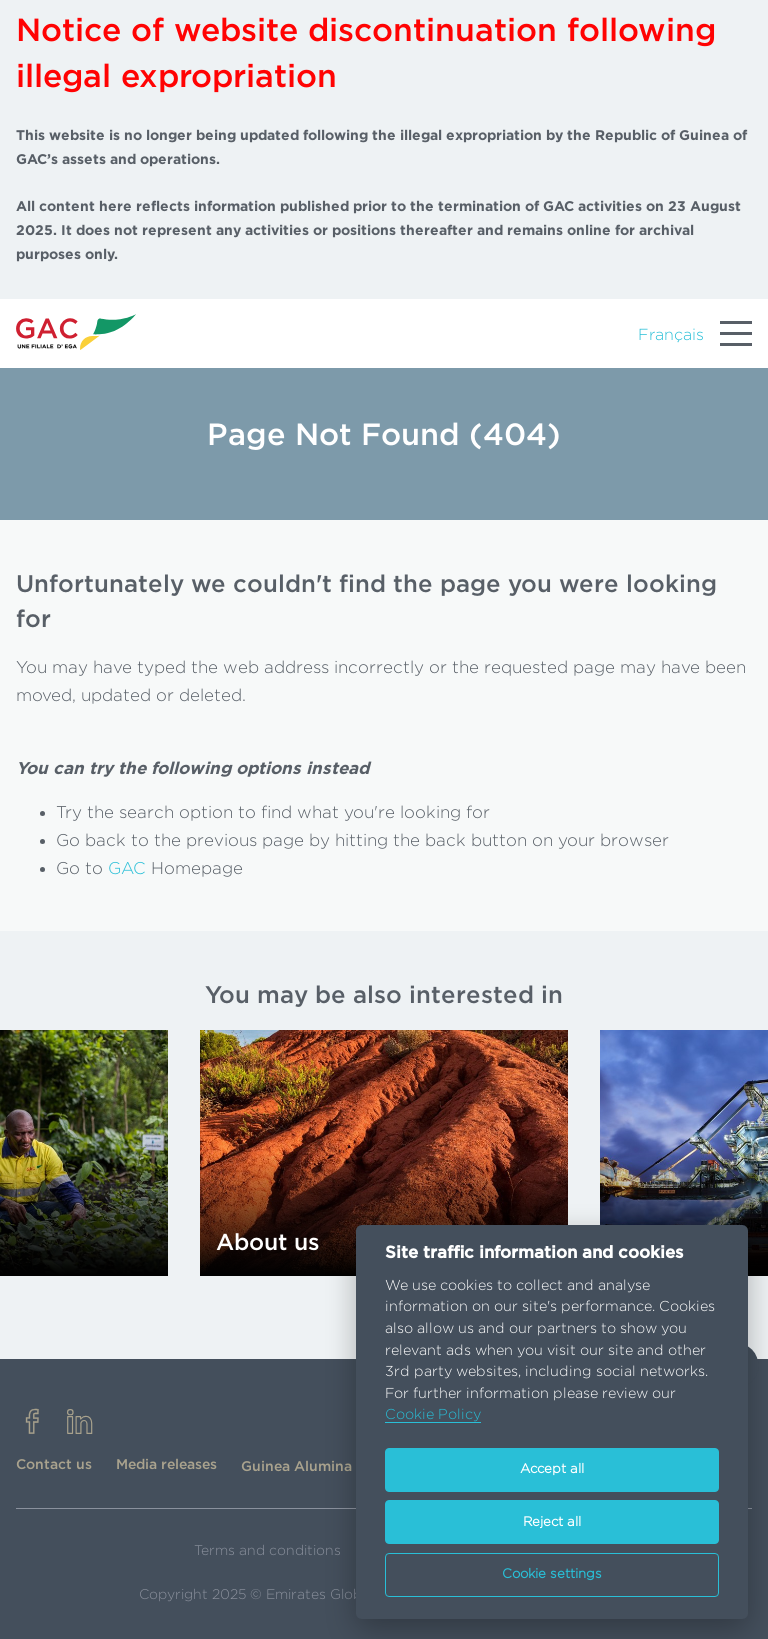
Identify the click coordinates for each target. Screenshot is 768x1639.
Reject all (552, 1522)
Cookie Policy (433, 1414)
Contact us (54, 1465)
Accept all (552, 1469)
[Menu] (736, 334)
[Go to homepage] (76, 331)
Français (671, 335)
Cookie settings (552, 1574)
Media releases (166, 1465)
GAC (127, 868)
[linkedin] (80, 1423)
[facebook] (32, 1423)
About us (268, 1243)
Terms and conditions (267, 1551)
